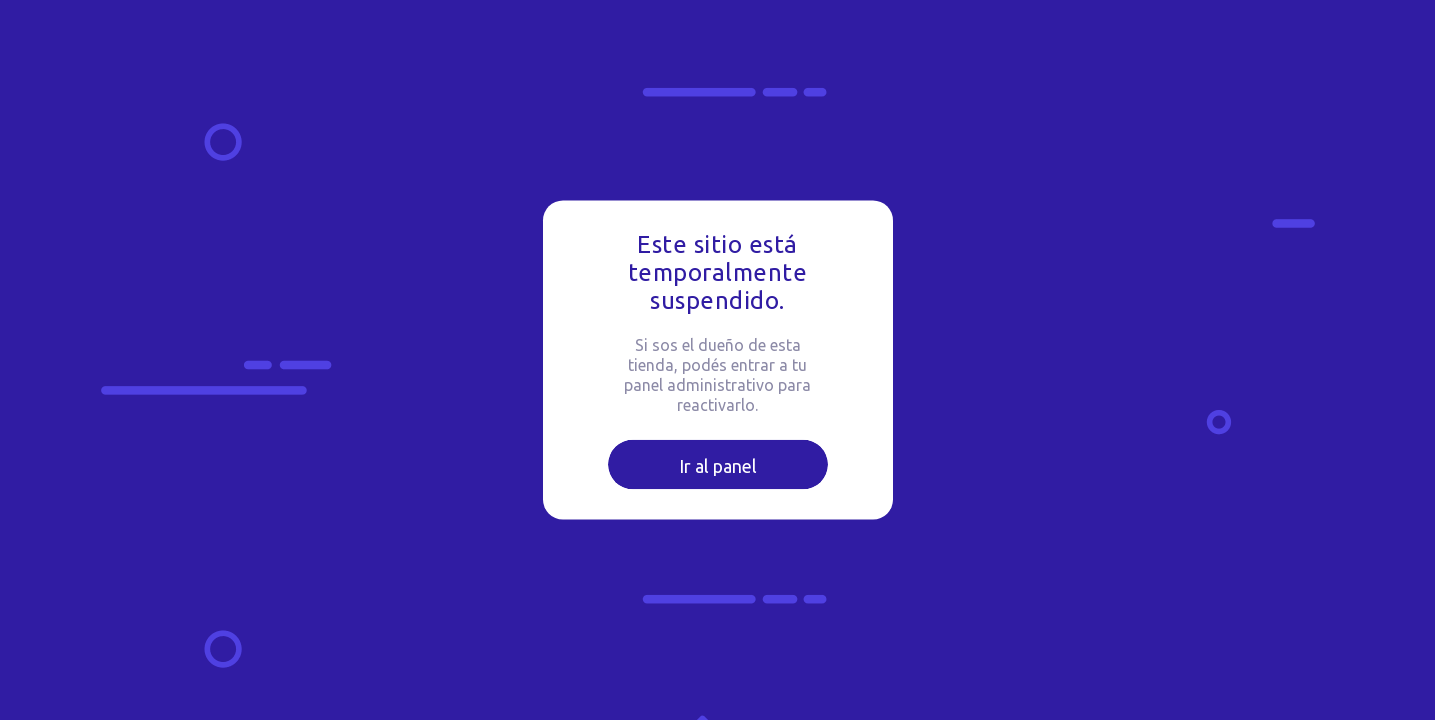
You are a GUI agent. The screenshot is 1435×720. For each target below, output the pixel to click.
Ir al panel (718, 466)
